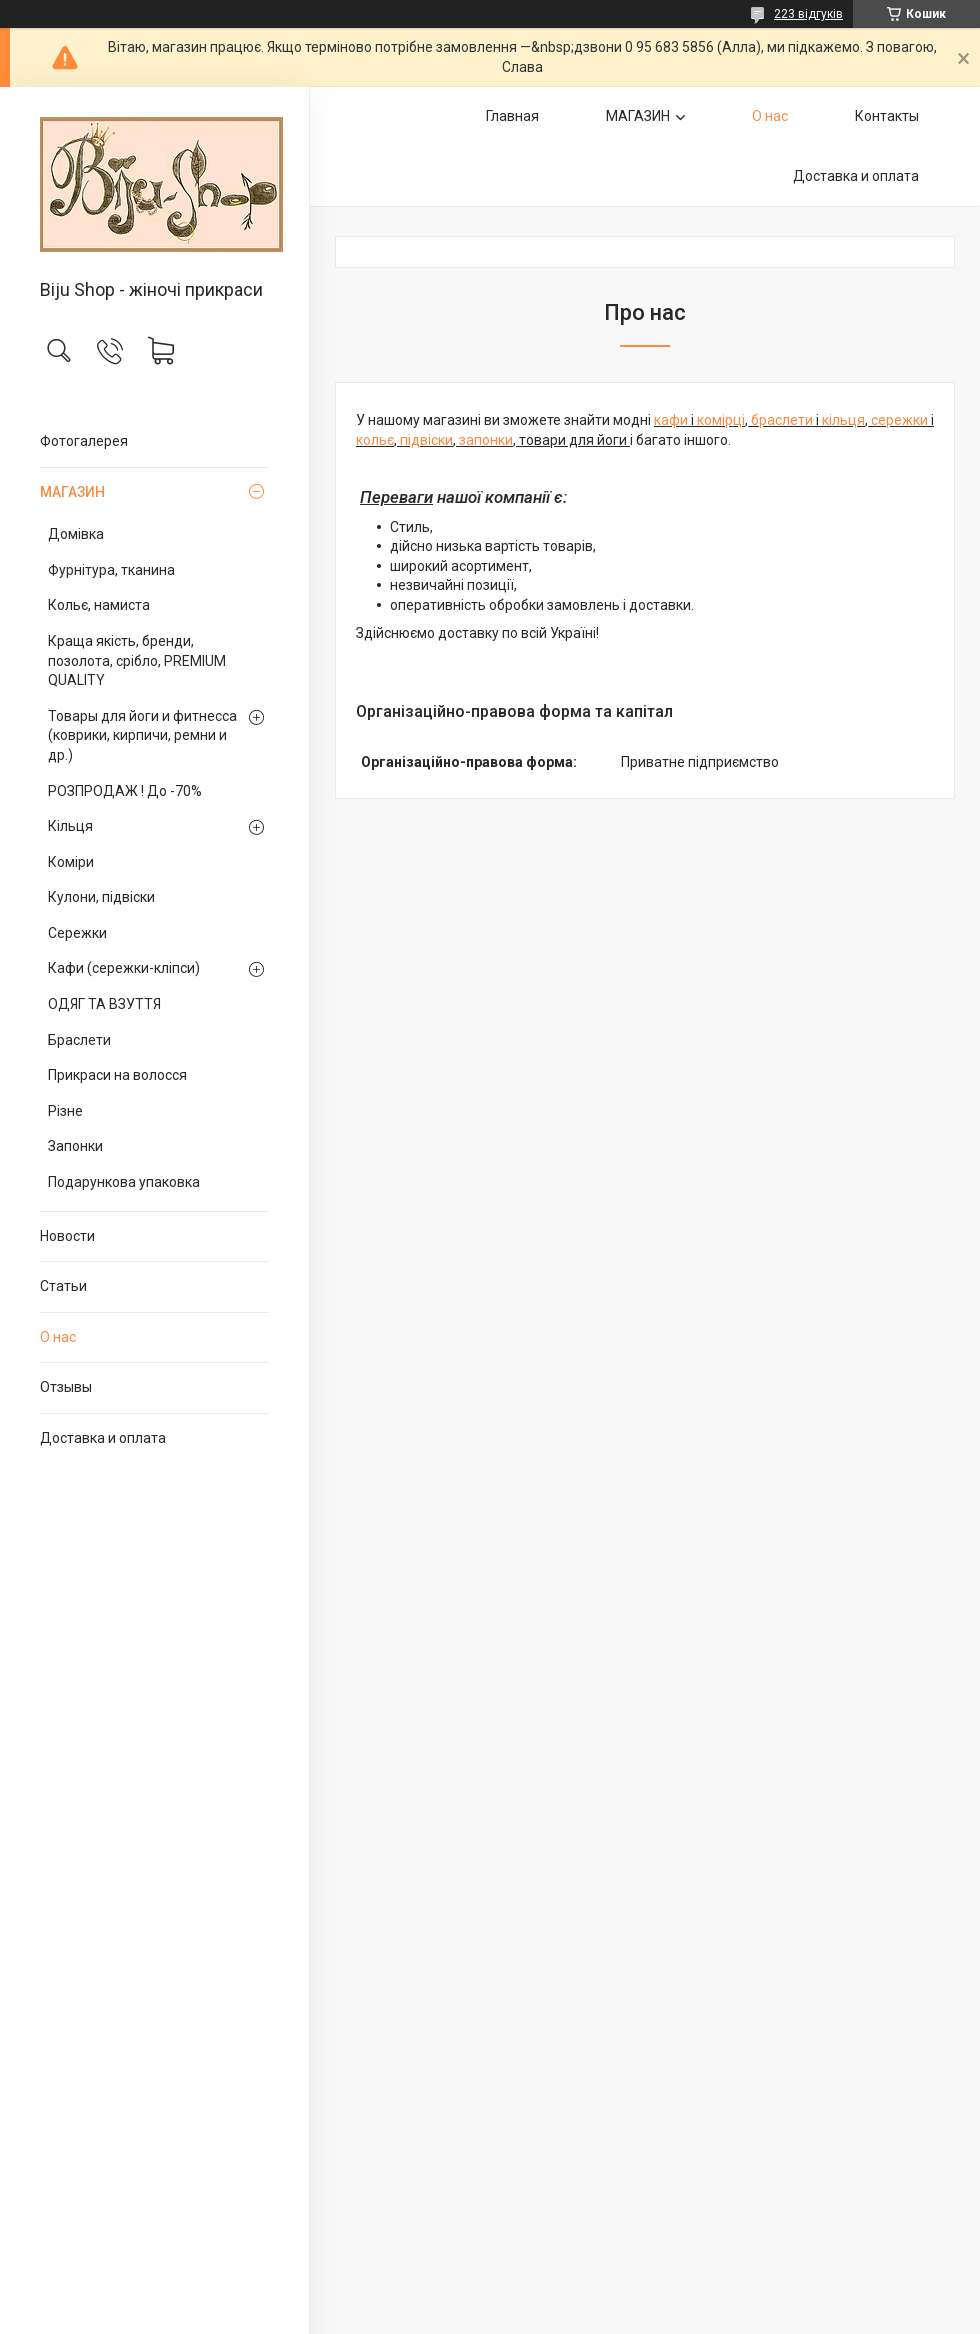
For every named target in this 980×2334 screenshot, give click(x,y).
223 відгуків (808, 14)
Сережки (77, 933)
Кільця (70, 826)
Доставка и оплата (103, 1438)
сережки (901, 420)
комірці (721, 420)
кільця (843, 420)
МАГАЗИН (72, 492)
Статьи (63, 1286)
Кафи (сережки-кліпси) (124, 968)
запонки (486, 440)
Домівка (76, 534)
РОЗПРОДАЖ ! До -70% (125, 791)
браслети (783, 420)
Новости (67, 1236)
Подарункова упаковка (124, 1182)
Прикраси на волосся (117, 1075)
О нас (58, 1337)
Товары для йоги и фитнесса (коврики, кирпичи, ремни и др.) (142, 735)
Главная (512, 116)
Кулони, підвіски (101, 897)
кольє (375, 440)
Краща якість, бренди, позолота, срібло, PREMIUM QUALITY (137, 660)
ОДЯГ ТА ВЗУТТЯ (104, 1004)
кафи (672, 420)
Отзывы (66, 1387)
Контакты (887, 116)
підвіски (426, 440)
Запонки (75, 1146)
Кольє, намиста (99, 605)
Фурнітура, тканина (111, 570)
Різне (65, 1111)
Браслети (79, 1040)
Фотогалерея (84, 441)
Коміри (71, 862)
